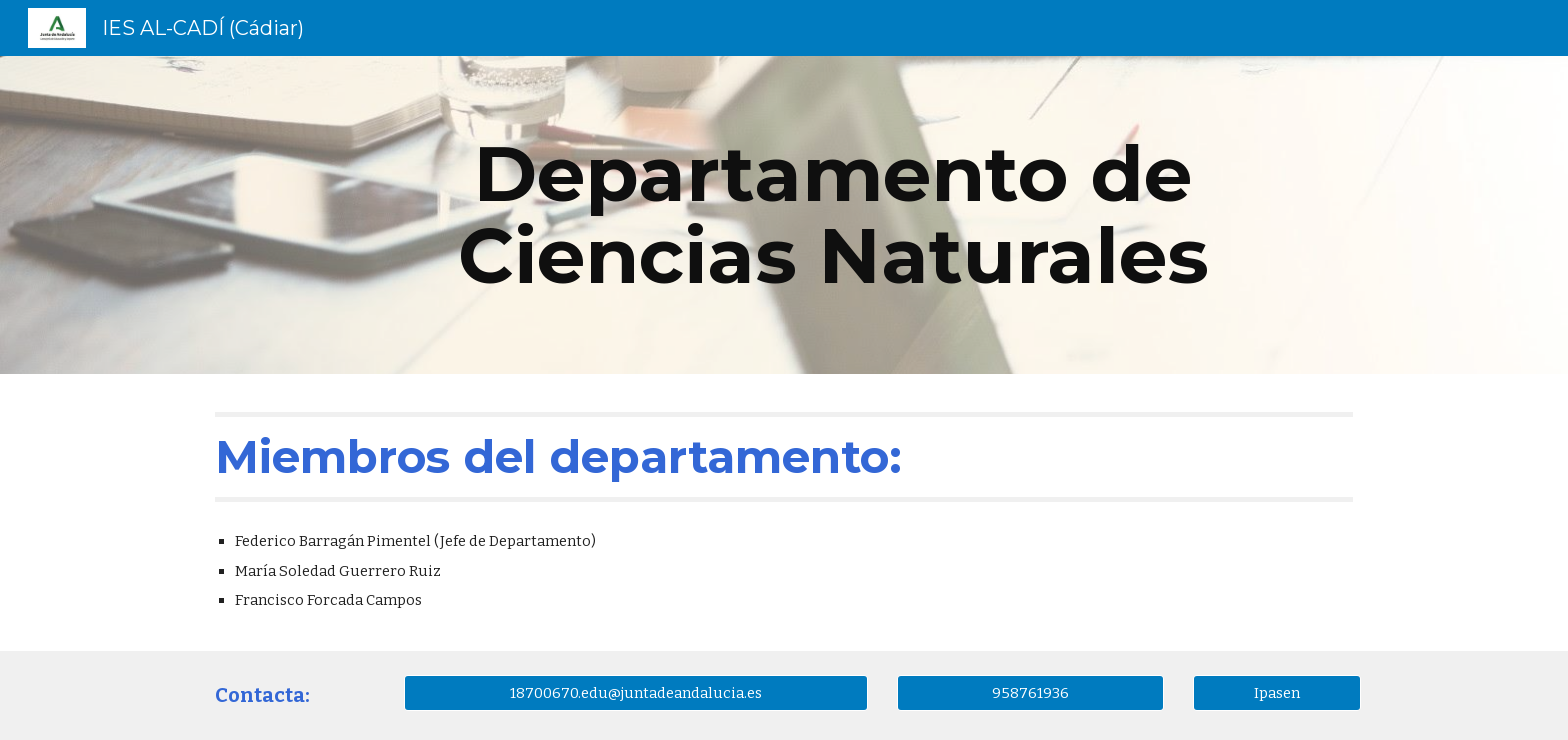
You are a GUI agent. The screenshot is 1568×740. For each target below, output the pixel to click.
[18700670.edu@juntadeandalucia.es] (636, 692)
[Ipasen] (1277, 692)
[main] (833, 215)
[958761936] (1030, 692)
